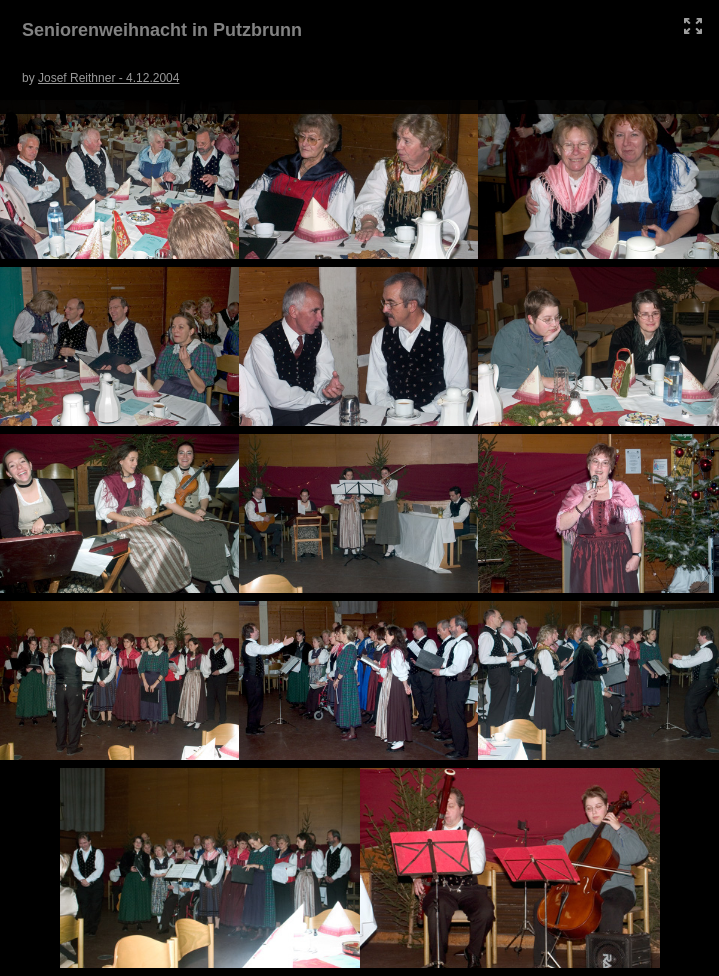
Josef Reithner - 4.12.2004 (108, 78)
